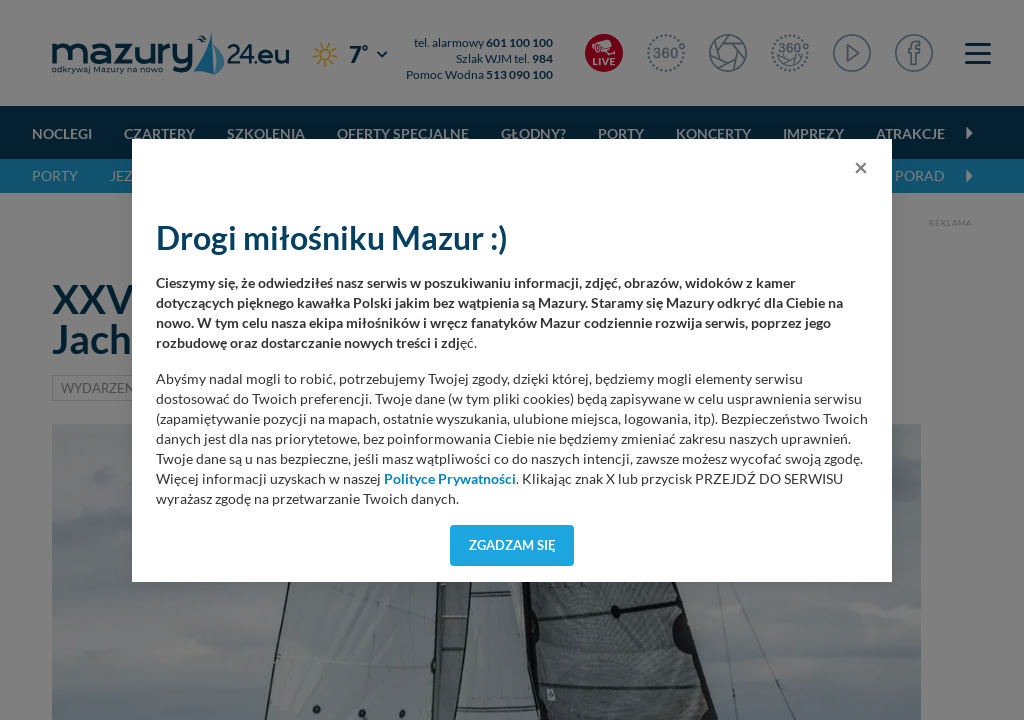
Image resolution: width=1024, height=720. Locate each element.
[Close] (861, 167)
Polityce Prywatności (450, 479)
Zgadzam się (512, 545)
